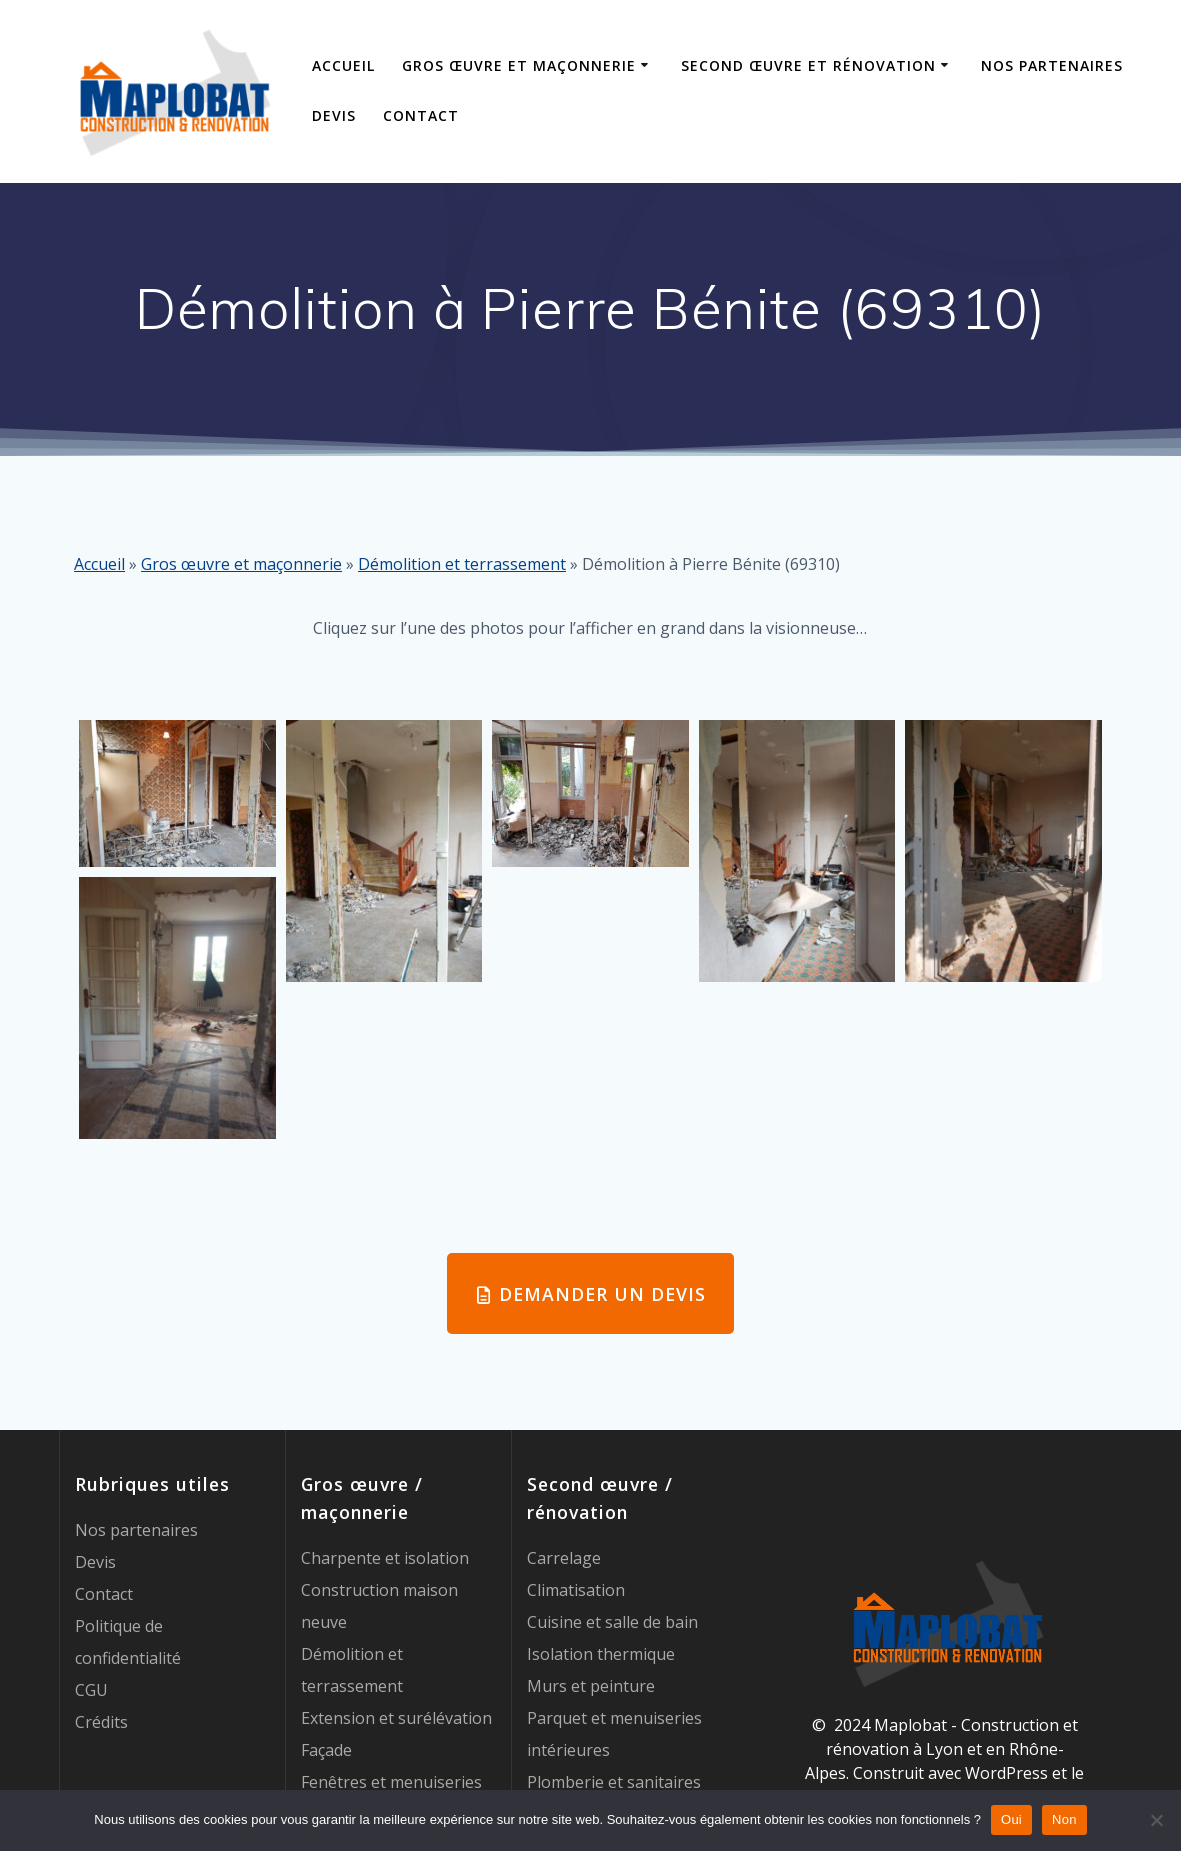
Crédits (101, 1722)
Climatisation (576, 1590)
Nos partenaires (1052, 65)
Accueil (343, 65)
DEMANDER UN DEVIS (591, 1294)
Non (1064, 1819)
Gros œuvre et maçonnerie (519, 65)
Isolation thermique (601, 1654)
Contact (421, 115)
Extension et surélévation (396, 1718)
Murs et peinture (591, 1686)
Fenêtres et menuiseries (391, 1782)
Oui (1011, 1819)
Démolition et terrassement (462, 564)
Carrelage (564, 1558)
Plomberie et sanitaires (614, 1782)
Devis (334, 115)
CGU (91, 1690)
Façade (326, 1750)
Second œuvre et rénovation (808, 65)
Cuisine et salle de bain (612, 1622)
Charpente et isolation (385, 1558)
